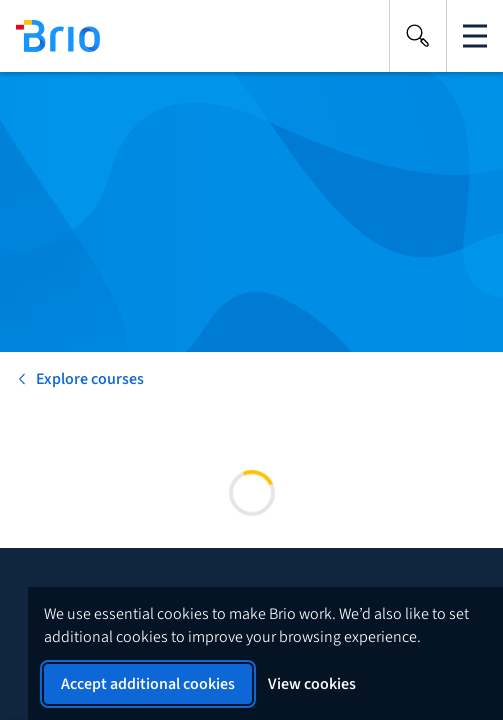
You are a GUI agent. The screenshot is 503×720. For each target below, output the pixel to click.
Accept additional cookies (148, 684)
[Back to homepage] (50, 36)
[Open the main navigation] (475, 36)
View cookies (312, 684)
